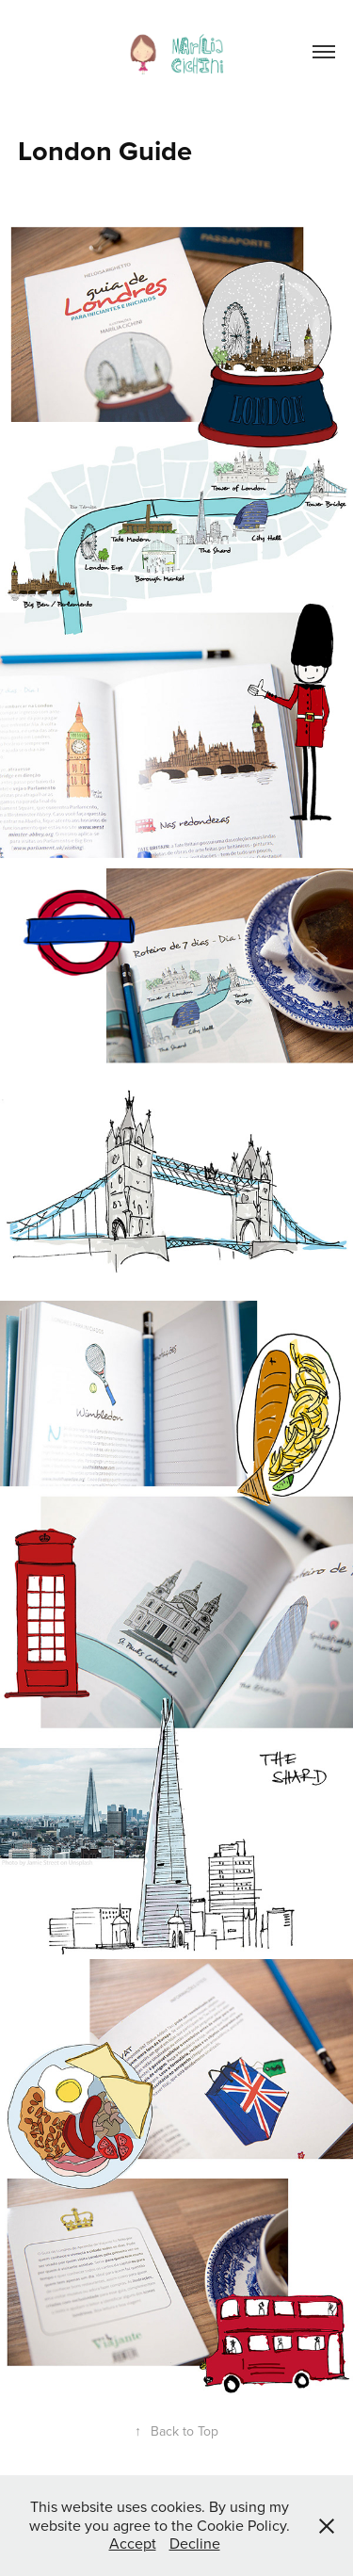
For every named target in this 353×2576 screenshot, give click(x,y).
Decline (194, 2543)
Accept (132, 2543)
